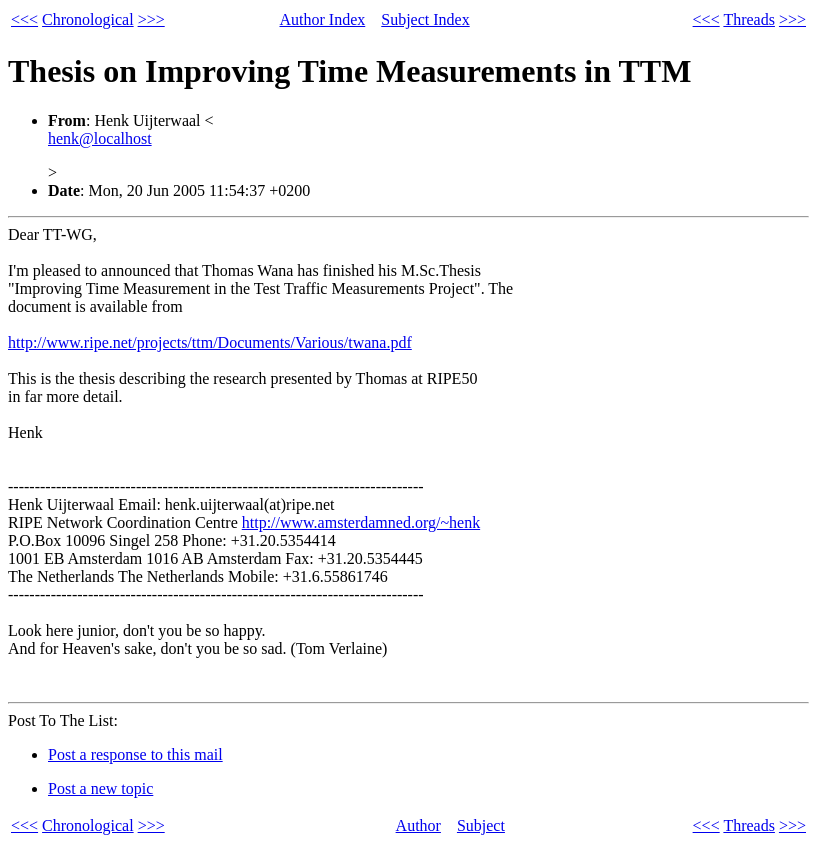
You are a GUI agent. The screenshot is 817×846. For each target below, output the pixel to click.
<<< (24, 19)
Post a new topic (100, 788)
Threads (749, 19)
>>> (151, 19)
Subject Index (425, 19)
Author (418, 825)
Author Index (323, 19)
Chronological (88, 19)
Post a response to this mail (135, 754)
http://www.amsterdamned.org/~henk (361, 522)
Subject (481, 825)
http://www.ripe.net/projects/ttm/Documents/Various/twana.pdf (210, 342)
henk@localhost (100, 138)
